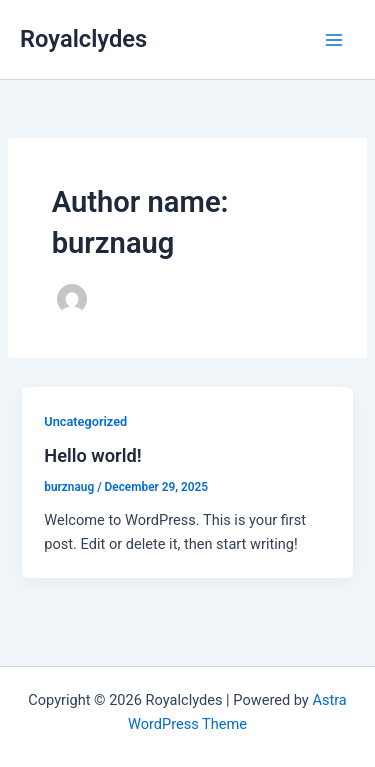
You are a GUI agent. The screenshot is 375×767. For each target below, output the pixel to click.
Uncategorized (85, 421)
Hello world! (92, 455)
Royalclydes (83, 39)
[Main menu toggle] (334, 40)
